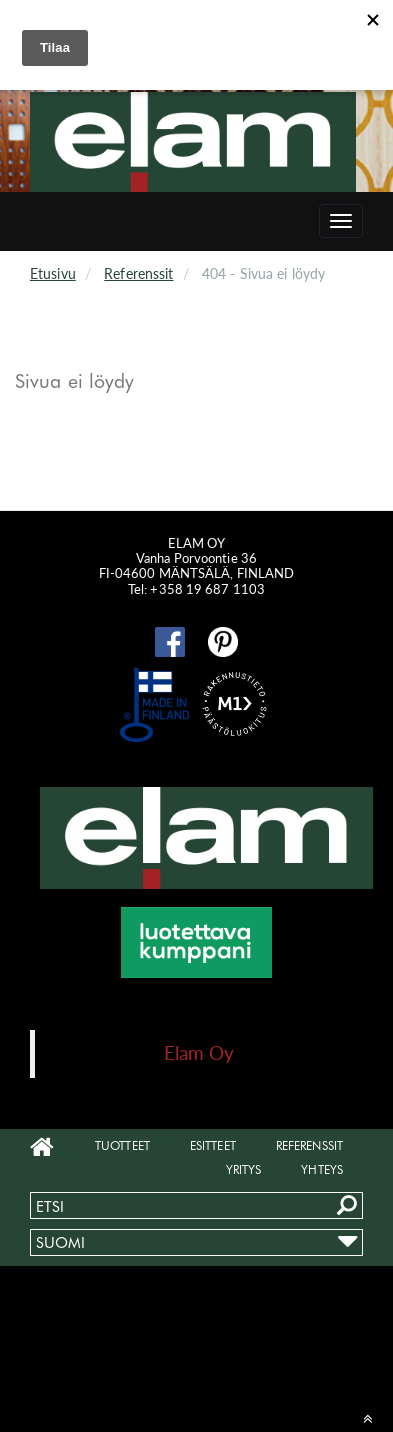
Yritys (244, 1169)
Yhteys (322, 1169)
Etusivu (53, 273)
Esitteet (213, 1145)
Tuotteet (122, 1145)
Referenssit (138, 273)
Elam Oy (199, 1052)
